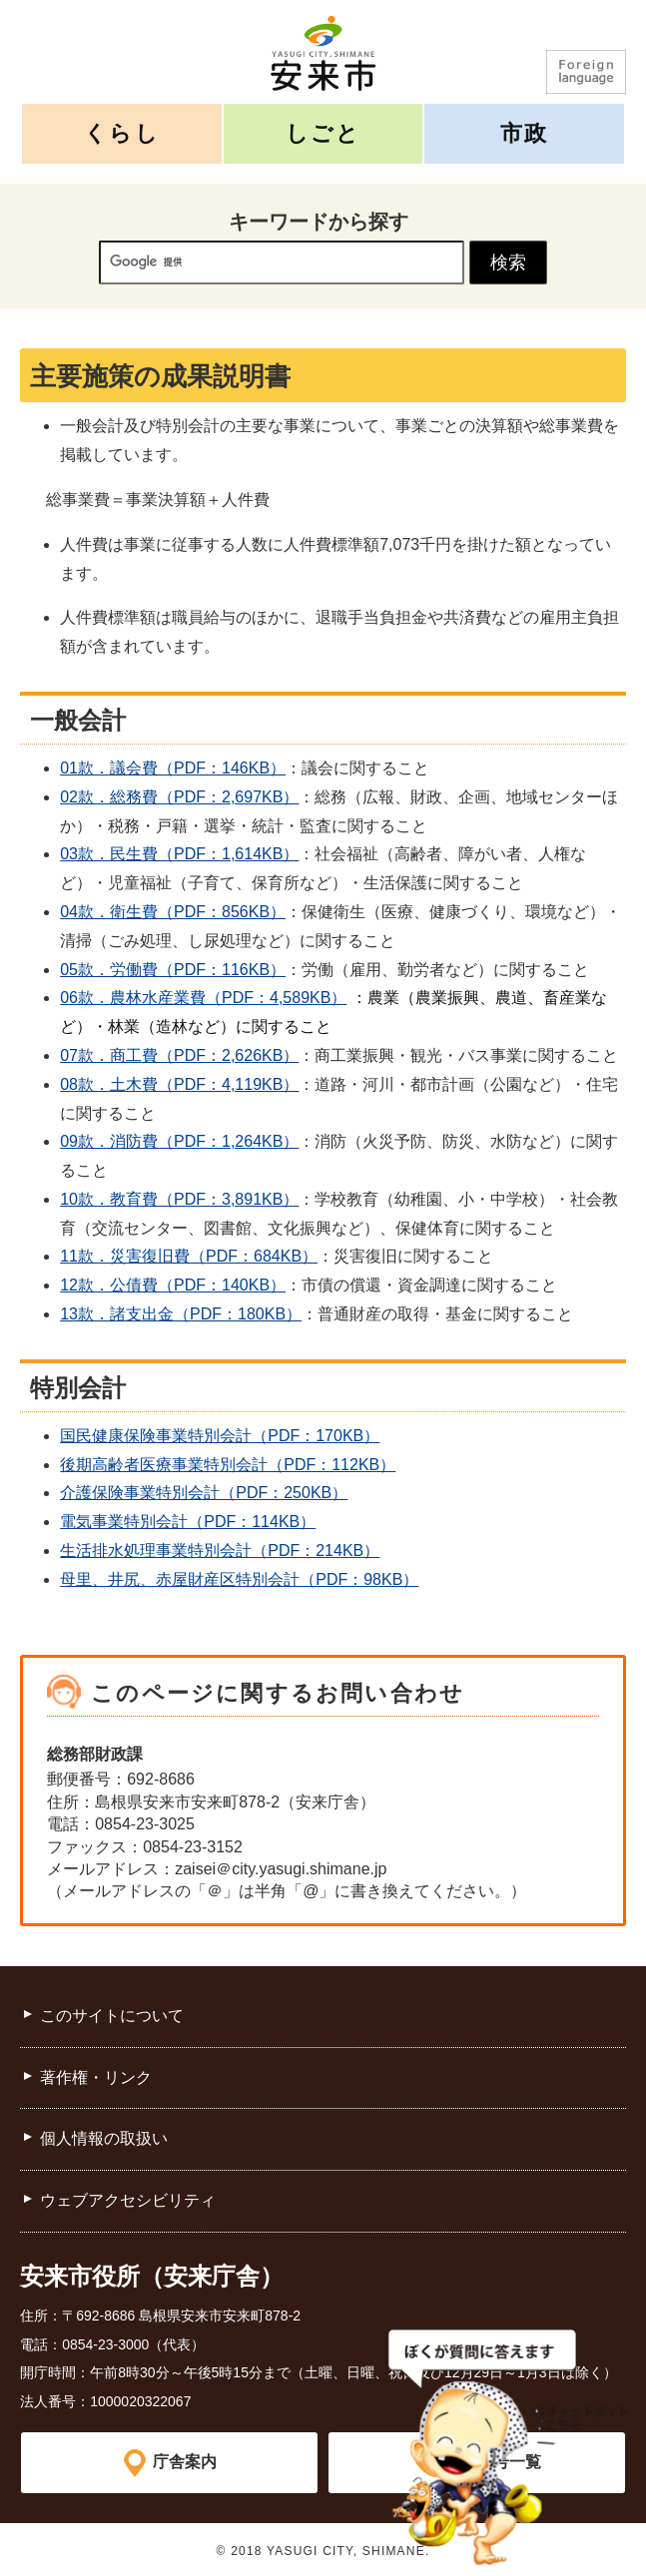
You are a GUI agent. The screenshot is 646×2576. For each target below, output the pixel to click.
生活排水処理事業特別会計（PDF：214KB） (219, 1550)
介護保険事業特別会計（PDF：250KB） (203, 1492)
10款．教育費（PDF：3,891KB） (179, 1199)
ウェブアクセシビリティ (128, 2200)
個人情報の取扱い (104, 2138)
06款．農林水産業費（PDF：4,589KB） (203, 997)
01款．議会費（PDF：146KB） (173, 768)
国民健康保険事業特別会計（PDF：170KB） (219, 1435)
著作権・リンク (96, 2077)
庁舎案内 (185, 2461)
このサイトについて (112, 2015)
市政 (524, 133)
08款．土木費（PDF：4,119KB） (179, 1084)
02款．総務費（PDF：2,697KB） (179, 796)
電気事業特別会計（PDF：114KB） (188, 1521)
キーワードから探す (318, 222)
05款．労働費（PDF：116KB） (173, 969)
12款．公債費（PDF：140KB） (173, 1285)
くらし (122, 133)
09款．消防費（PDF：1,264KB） (179, 1141)
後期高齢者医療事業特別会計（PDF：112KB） (227, 1464)
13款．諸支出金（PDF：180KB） (181, 1313)
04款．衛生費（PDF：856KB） (173, 911)
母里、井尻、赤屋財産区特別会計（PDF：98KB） (239, 1579)
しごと (323, 133)
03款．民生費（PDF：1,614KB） (179, 853)
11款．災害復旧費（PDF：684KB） (189, 1256)
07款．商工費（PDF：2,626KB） (179, 1055)
